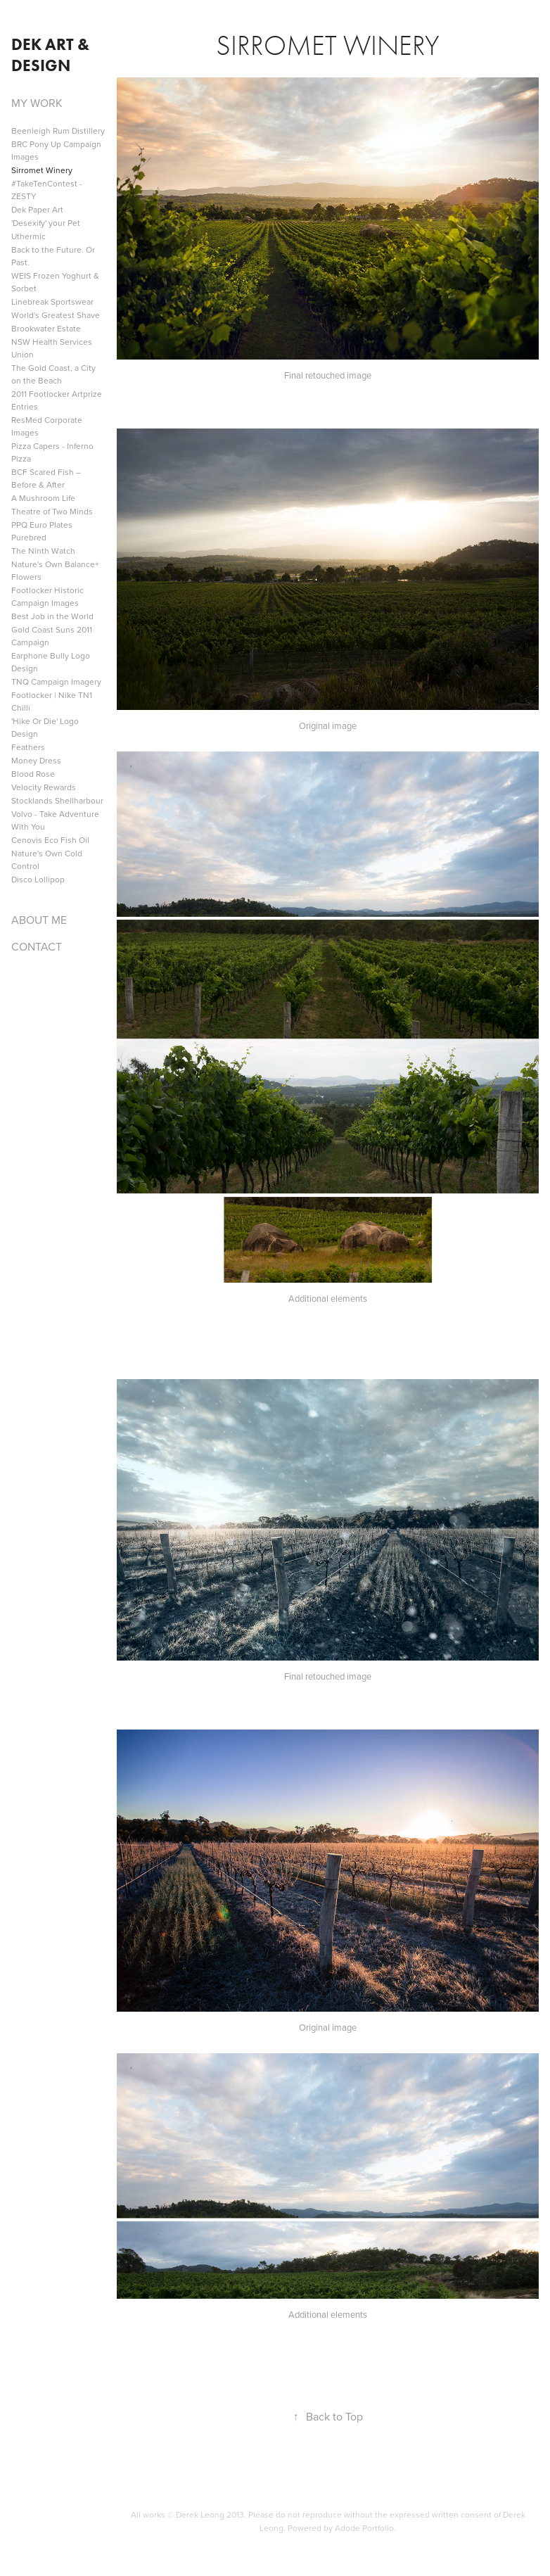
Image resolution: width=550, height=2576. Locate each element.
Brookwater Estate (46, 328)
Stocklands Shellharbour (57, 800)
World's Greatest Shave (55, 315)
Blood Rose (33, 774)
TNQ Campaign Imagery (56, 681)
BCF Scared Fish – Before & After (46, 478)
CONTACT (36, 946)
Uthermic (28, 236)
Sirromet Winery (41, 170)
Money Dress (36, 760)
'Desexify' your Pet (45, 223)
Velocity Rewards (43, 787)
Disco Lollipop (38, 879)
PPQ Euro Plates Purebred (41, 531)
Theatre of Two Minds (52, 511)
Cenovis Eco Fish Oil (50, 840)
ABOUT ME (39, 919)
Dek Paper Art (37, 209)
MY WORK (37, 102)
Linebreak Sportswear (52, 301)
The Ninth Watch (43, 551)
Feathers (28, 747)
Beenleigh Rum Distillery (58, 131)
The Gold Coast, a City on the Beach (53, 374)
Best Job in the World (52, 616)
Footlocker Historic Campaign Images (47, 596)
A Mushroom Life (43, 498)
